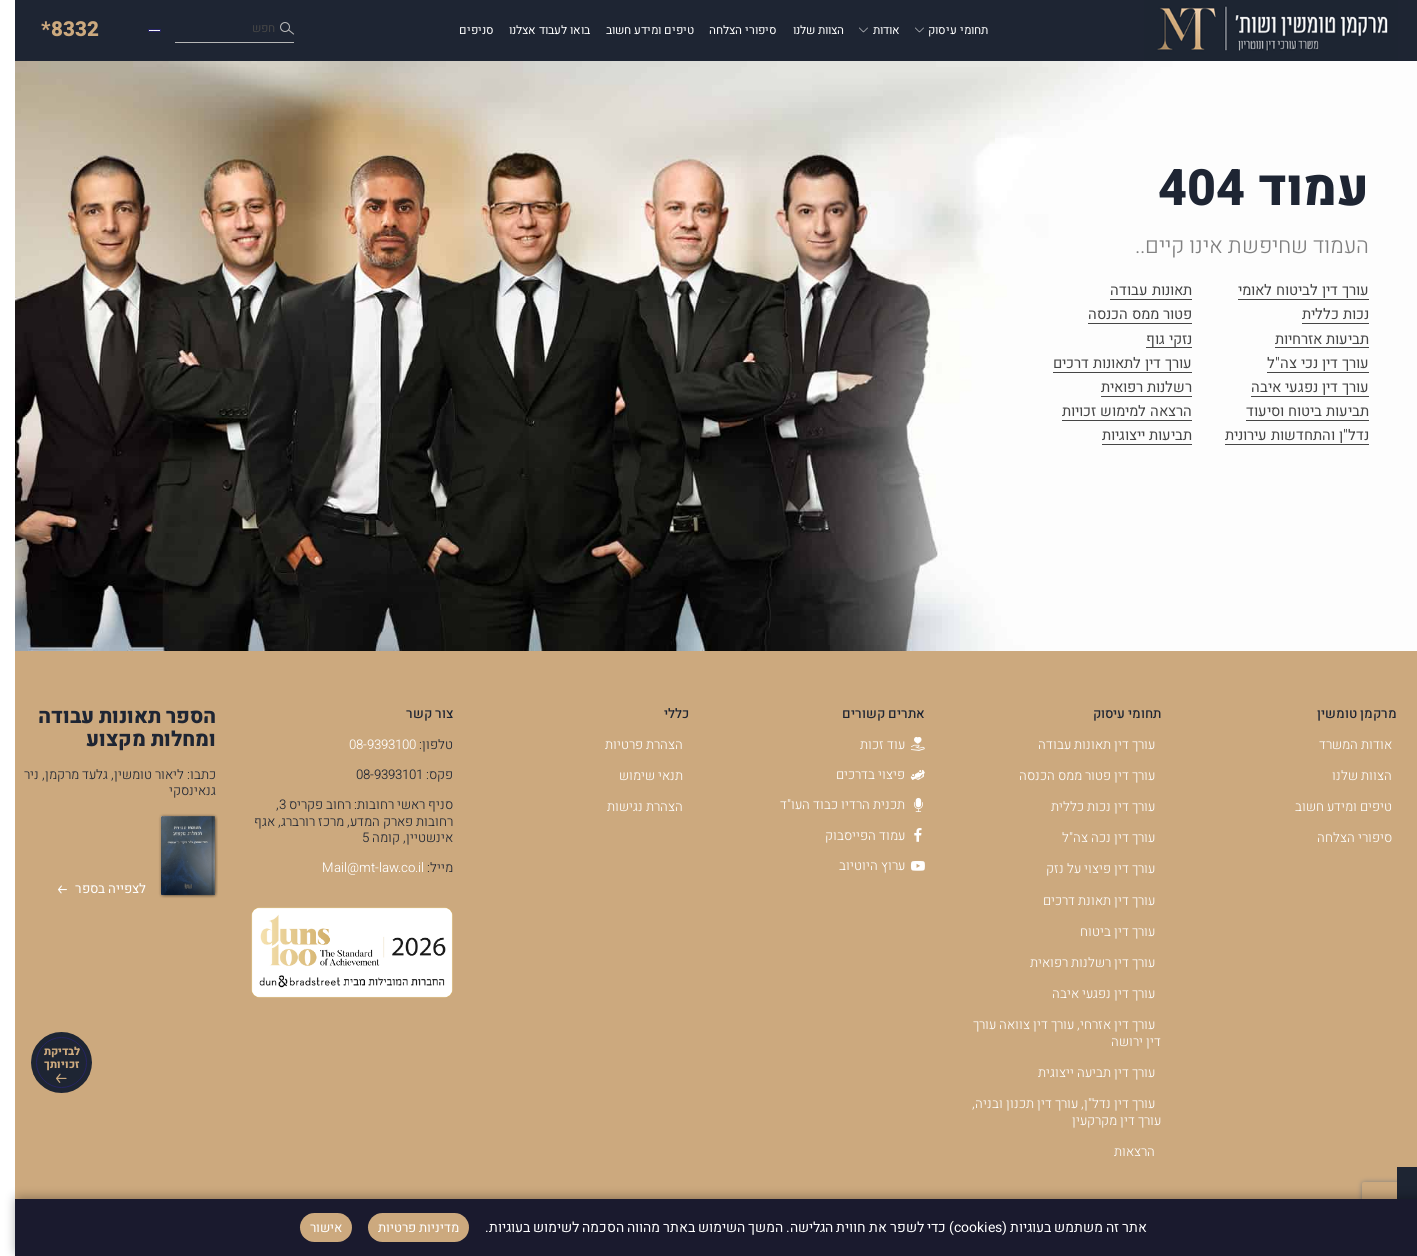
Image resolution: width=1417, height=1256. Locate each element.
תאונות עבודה (1136, 292)
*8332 (55, 29)
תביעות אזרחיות (1307, 341)
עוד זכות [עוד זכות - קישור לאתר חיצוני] (877, 745)
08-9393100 (367, 745)
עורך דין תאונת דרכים (1084, 901)
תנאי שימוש (636, 776)
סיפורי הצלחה (728, 30)
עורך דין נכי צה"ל (1303, 365)
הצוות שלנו (803, 30)
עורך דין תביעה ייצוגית (1081, 1073)
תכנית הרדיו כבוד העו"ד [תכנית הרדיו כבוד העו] (837, 805)
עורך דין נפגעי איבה (1295, 389)
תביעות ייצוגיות (1132, 437)
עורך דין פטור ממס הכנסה (1072, 776)
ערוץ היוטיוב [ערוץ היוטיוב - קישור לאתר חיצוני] (867, 866)
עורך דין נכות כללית (1088, 807)
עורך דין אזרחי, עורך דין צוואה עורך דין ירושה (1052, 1033)
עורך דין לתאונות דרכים (1107, 365)
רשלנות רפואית (1131, 389)
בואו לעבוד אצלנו (534, 30)
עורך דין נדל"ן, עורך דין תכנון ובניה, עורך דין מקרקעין (1051, 1112)
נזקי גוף (1154, 341)
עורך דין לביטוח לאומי (1288, 292)
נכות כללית (1320, 316)
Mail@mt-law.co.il (358, 868)
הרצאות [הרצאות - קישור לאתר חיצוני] (1119, 1152)
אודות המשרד (1340, 745)
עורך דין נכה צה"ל (1093, 838)
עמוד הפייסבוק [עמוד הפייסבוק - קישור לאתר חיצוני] (860, 836)
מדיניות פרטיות (403, 1227)
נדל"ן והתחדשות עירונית (1282, 437)
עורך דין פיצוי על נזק (1085, 869)
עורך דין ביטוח (1102, 932)
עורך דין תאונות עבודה (1081, 745)
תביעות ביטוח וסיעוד (1292, 413)
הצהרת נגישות (630, 807)
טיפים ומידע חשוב (635, 30)
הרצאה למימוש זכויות (1112, 413)
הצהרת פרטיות (629, 745)
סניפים (461, 30)
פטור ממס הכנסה (1125, 316)
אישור (311, 1227)
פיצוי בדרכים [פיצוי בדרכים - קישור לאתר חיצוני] (865, 775)
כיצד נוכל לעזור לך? (193, 30)
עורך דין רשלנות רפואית (1077, 963)
